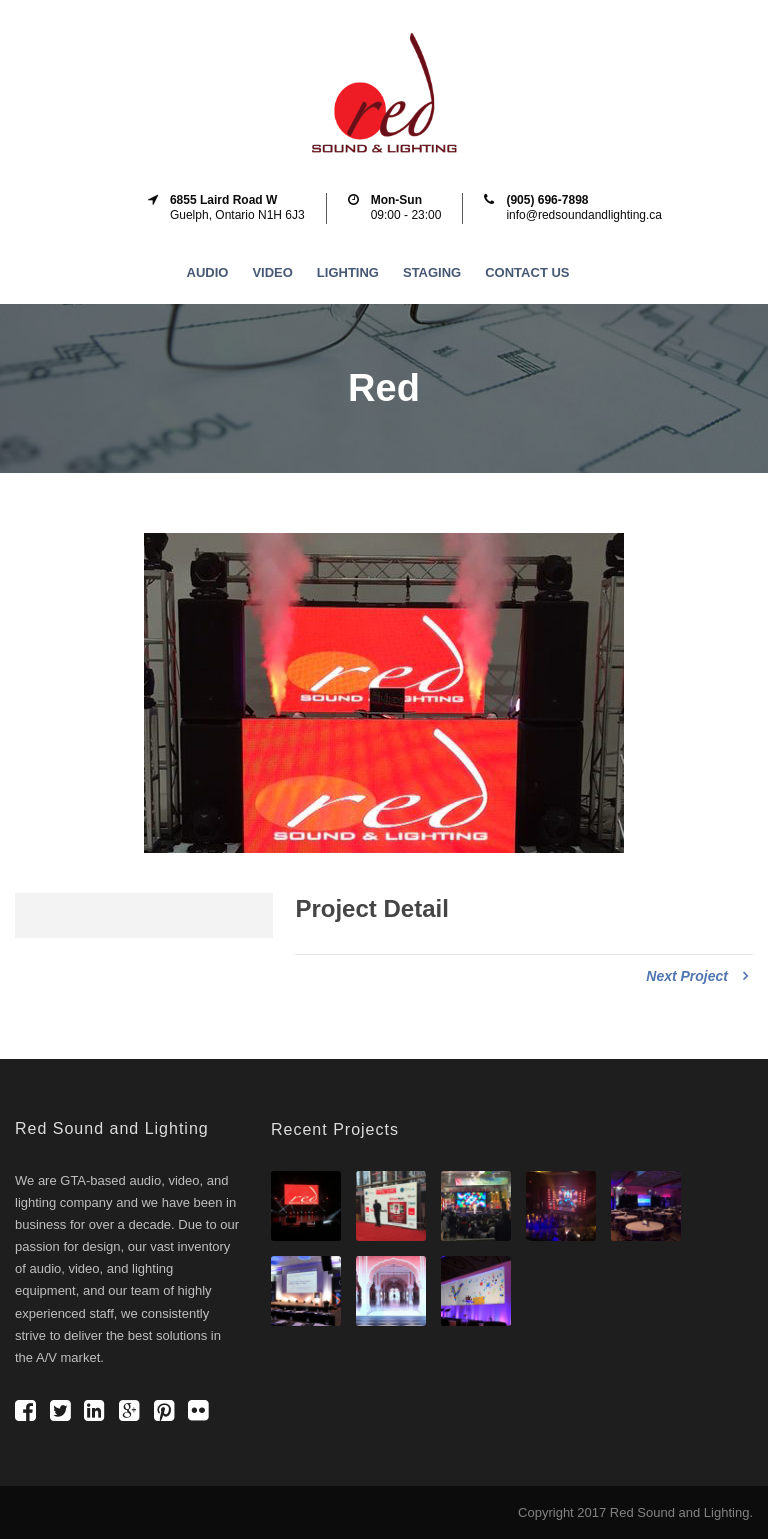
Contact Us (527, 272)
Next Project (697, 976)
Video (272, 272)
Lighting (348, 272)
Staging (432, 272)
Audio (208, 272)
